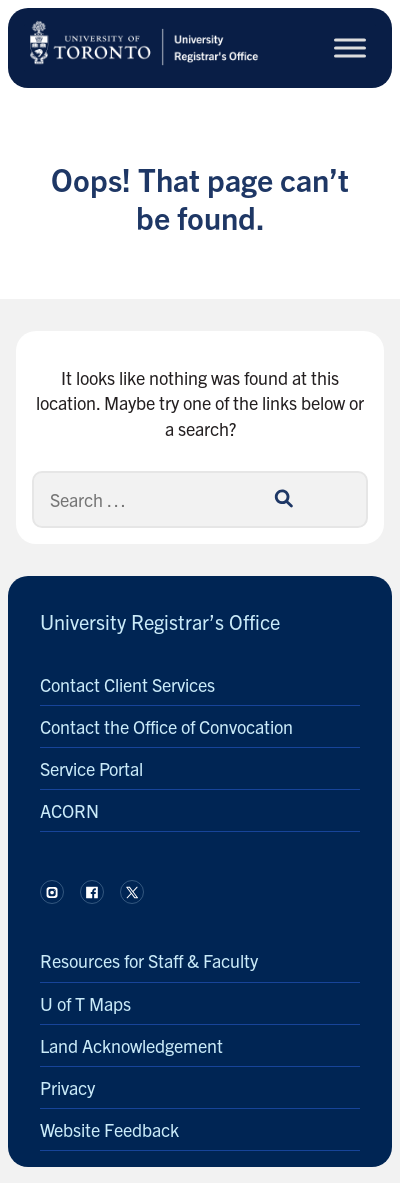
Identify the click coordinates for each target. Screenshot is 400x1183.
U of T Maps (85, 1003)
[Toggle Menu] (350, 47)
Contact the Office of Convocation (166, 726)
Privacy (67, 1087)
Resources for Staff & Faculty (149, 960)
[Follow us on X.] (132, 892)
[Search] (283, 499)
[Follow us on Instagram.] (52, 892)
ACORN (69, 810)
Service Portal (91, 768)
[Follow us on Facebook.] (92, 892)
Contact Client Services (127, 684)
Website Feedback (109, 1129)
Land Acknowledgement (131, 1045)
